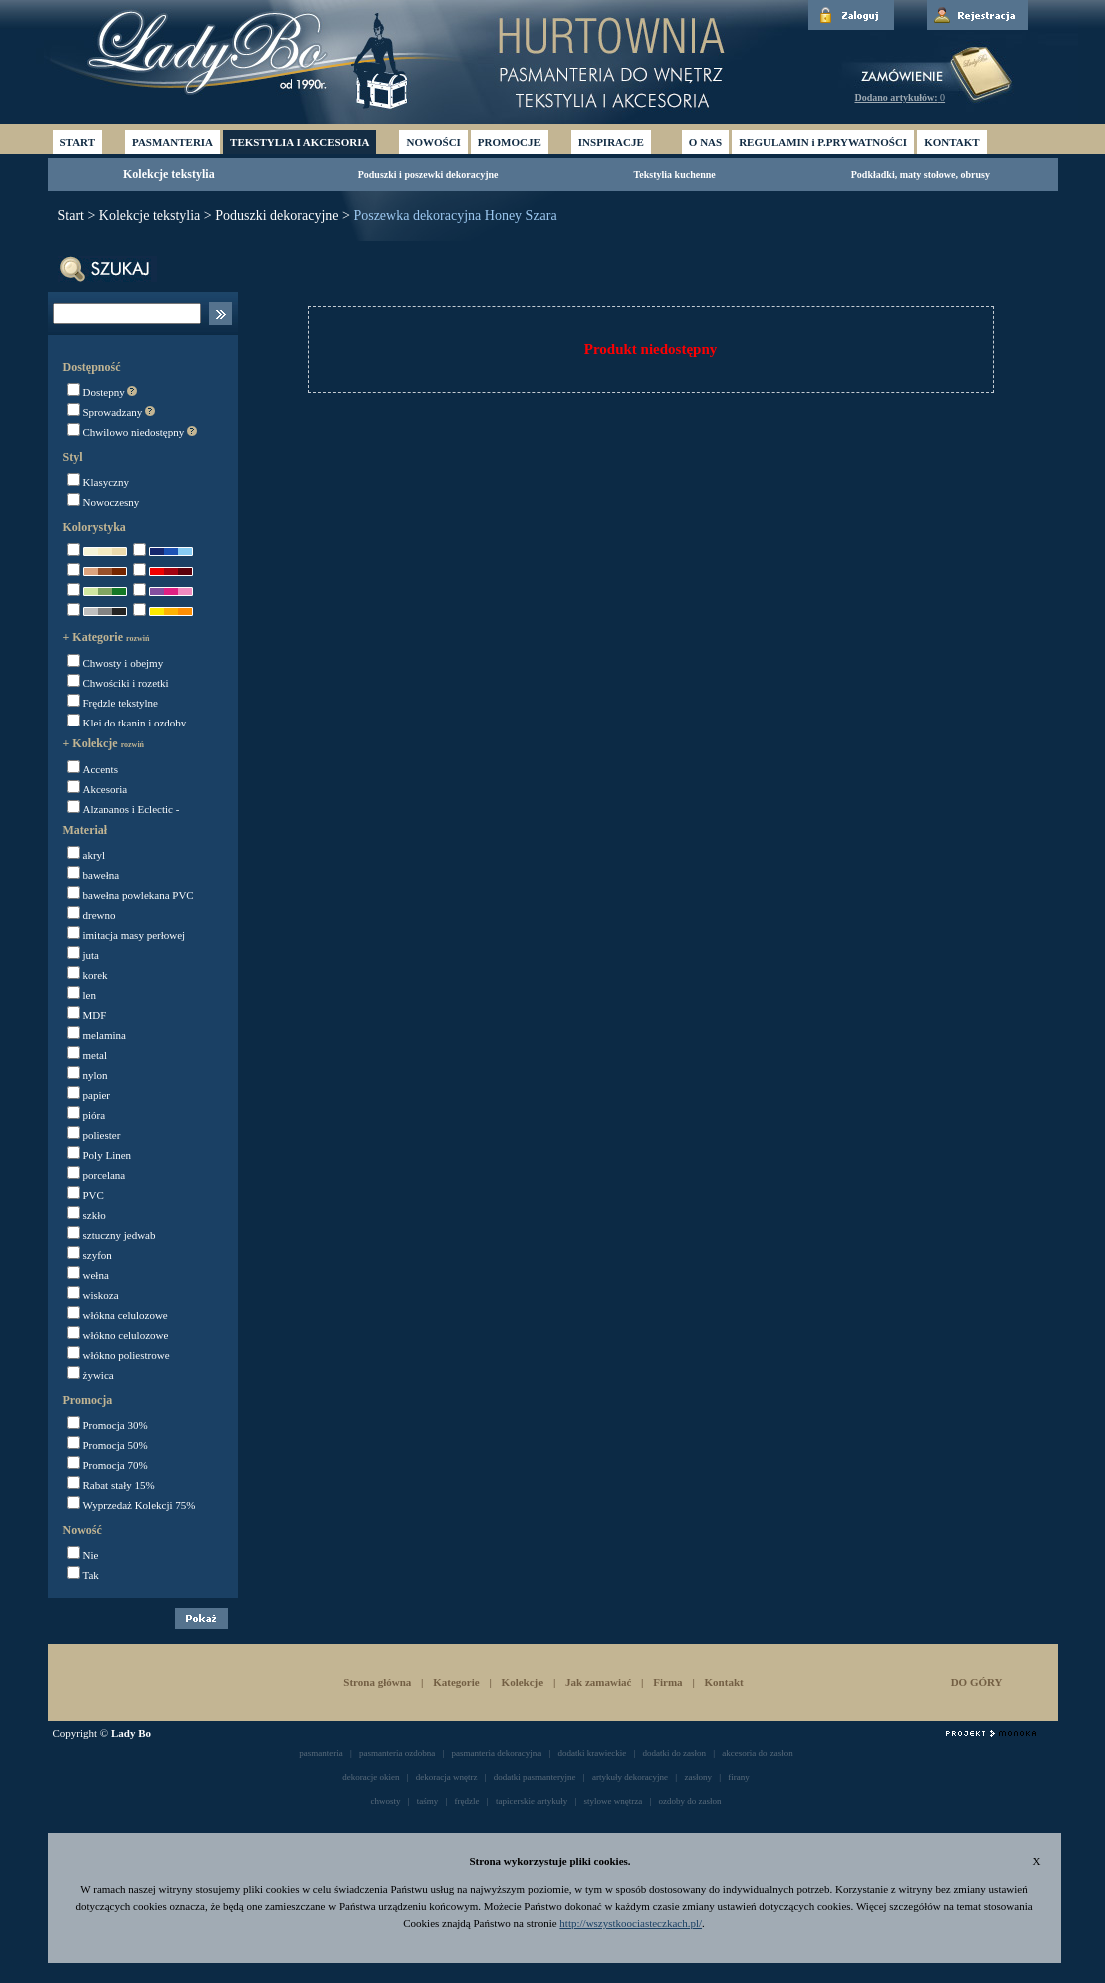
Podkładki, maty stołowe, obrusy (920, 174)
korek (87, 975)
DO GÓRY (977, 1682)
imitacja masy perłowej (126, 935)
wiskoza (93, 1295)
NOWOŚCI (433, 142)
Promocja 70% (107, 1465)
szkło (86, 1215)
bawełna (93, 875)
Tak (83, 1575)
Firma (669, 1682)
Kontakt (724, 1682)
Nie (83, 1555)
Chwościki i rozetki (118, 683)
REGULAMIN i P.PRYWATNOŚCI (823, 142)
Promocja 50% (107, 1445)
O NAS (705, 142)
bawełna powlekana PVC (130, 895)
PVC (85, 1195)
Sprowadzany (111, 412)
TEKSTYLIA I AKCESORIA (299, 142)
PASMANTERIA (172, 142)
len (81, 995)
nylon (87, 1075)
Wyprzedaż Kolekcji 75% (131, 1505)
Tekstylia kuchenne (675, 174)
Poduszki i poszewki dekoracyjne (428, 174)
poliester (94, 1135)
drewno (91, 915)
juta (83, 955)
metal (87, 1055)
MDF (87, 1015)
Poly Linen (99, 1155)
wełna (88, 1275)
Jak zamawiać (598, 1682)
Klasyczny (98, 482)
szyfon (89, 1255)
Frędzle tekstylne (112, 703)
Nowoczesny (103, 502)
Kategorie (456, 1682)
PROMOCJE (509, 142)
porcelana (96, 1175)
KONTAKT (951, 142)
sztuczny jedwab (111, 1235)
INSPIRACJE (611, 142)
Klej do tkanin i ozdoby (127, 723)
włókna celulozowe (117, 1315)
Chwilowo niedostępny (132, 432)
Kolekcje (523, 1682)
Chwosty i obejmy (115, 663)
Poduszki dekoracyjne (276, 215)
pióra (86, 1115)
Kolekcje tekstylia (169, 174)
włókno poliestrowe (118, 1355)
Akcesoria (97, 789)
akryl (86, 855)
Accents (92, 769)
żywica (90, 1375)
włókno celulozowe (118, 1335)
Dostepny (102, 392)
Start (71, 215)
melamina (96, 1035)
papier (88, 1095)
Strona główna (377, 1682)
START (77, 142)
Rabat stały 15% (111, 1485)
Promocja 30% (107, 1425)
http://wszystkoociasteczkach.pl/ (630, 1923)
